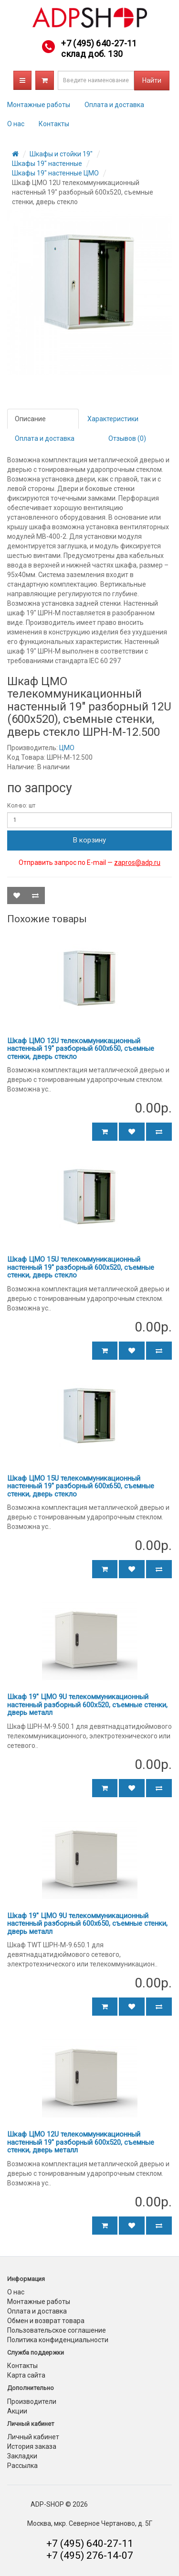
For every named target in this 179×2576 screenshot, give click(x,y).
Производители (31, 2401)
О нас (15, 124)
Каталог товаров (22, 80)
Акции (17, 2411)
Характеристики (112, 419)
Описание (30, 419)
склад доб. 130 (92, 54)
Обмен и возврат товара (45, 2321)
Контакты (54, 124)
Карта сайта (26, 2375)
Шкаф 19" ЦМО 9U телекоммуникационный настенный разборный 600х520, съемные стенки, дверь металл (87, 1704)
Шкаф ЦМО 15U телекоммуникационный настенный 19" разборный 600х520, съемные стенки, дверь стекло (80, 1267)
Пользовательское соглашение (56, 2330)
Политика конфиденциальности (57, 2340)
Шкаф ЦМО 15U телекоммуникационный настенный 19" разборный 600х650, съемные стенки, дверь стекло (80, 1486)
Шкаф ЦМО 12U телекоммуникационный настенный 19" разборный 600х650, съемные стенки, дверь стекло (80, 1049)
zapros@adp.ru (137, 862)
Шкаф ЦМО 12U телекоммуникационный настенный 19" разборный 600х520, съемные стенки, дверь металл (80, 2142)
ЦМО (66, 748)
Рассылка (22, 2465)
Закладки (22, 2456)
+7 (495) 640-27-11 (99, 43)
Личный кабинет (33, 2437)
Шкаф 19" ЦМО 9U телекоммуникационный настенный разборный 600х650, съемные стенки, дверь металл (87, 1923)
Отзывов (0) (127, 438)
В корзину (89, 840)
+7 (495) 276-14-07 (89, 2555)
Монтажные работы (38, 105)
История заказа (31, 2446)
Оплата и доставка (114, 105)
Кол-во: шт (21, 805)
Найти (151, 80)
